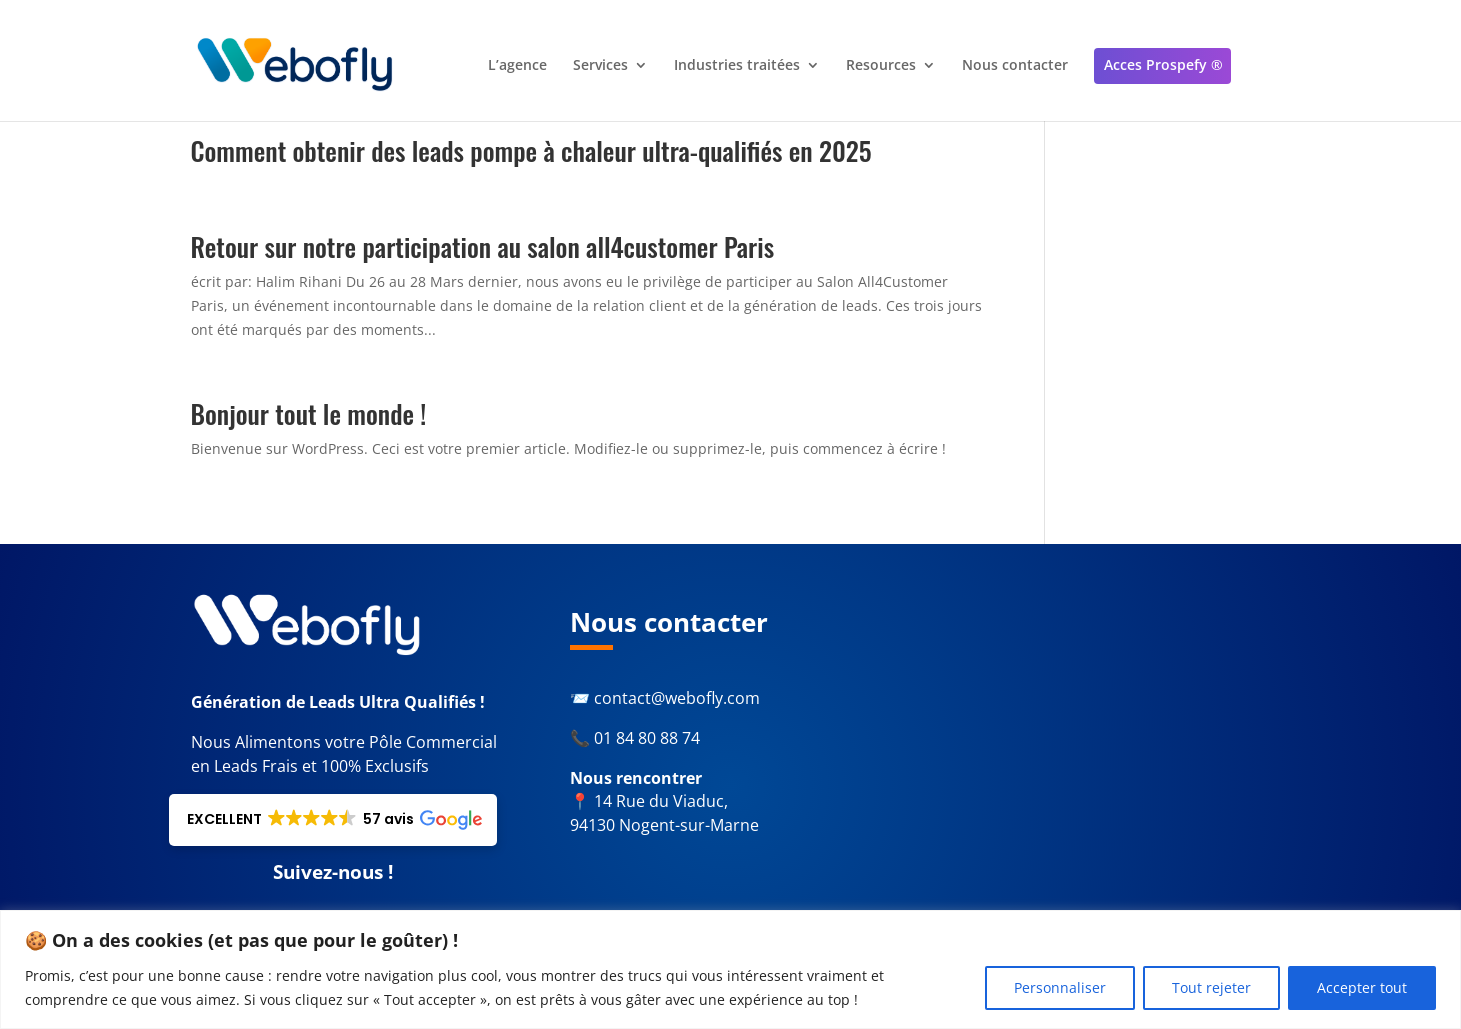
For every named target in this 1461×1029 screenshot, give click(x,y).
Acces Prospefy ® (1163, 65)
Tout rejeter (1211, 987)
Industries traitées (737, 67)
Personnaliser (1060, 987)
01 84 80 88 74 (647, 738)
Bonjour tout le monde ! (309, 413)
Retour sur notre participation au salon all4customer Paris (483, 246)
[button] (333, 820)
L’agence (517, 67)
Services (600, 67)
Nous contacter (1015, 67)
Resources (881, 67)
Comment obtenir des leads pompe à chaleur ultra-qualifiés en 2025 (531, 150)
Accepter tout (1362, 987)
